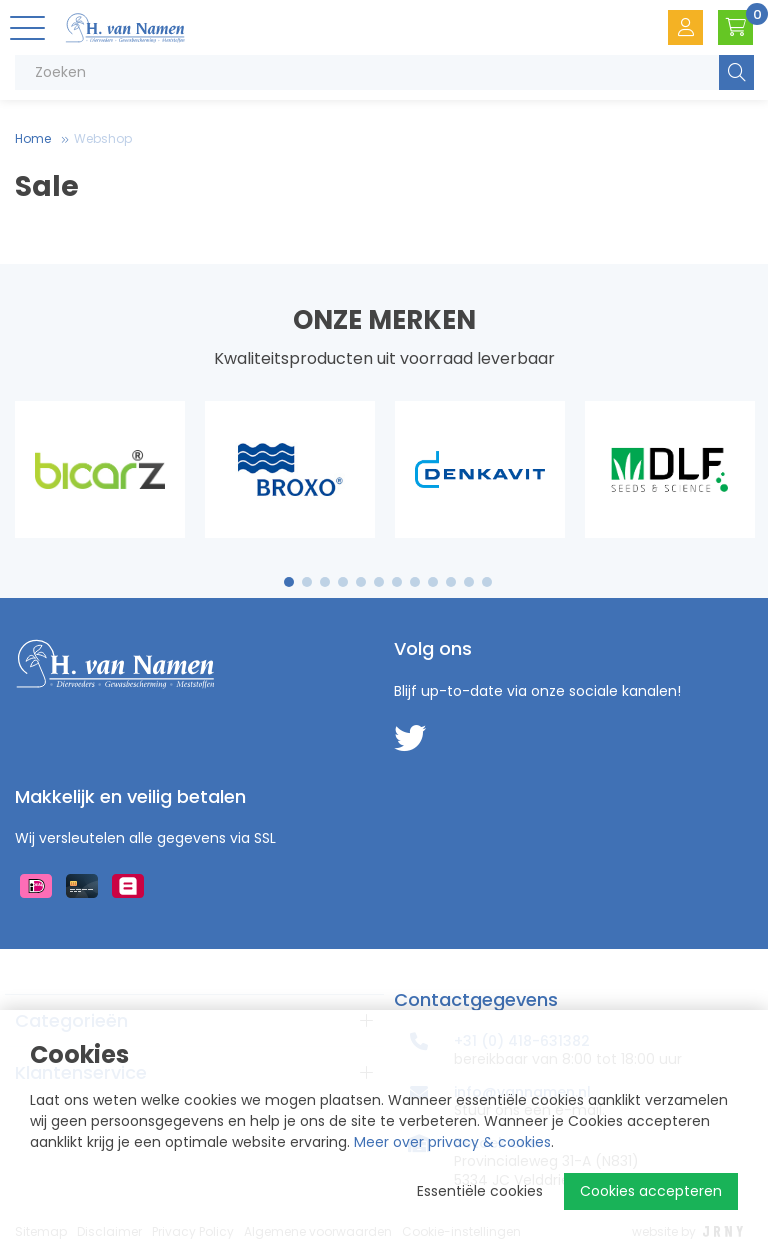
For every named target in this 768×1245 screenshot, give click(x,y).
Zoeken (736, 72)
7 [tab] (397, 582)
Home (33, 138)
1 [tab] (289, 582)
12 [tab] (487, 582)
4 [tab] (343, 582)
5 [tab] (361, 582)
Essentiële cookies (480, 1191)
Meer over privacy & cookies (452, 1142)
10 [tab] (451, 582)
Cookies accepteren (651, 1191)
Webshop (103, 138)
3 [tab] (325, 582)
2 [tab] (307, 582)
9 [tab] (433, 582)
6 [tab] (379, 582)
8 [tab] (415, 582)
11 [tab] (469, 582)
